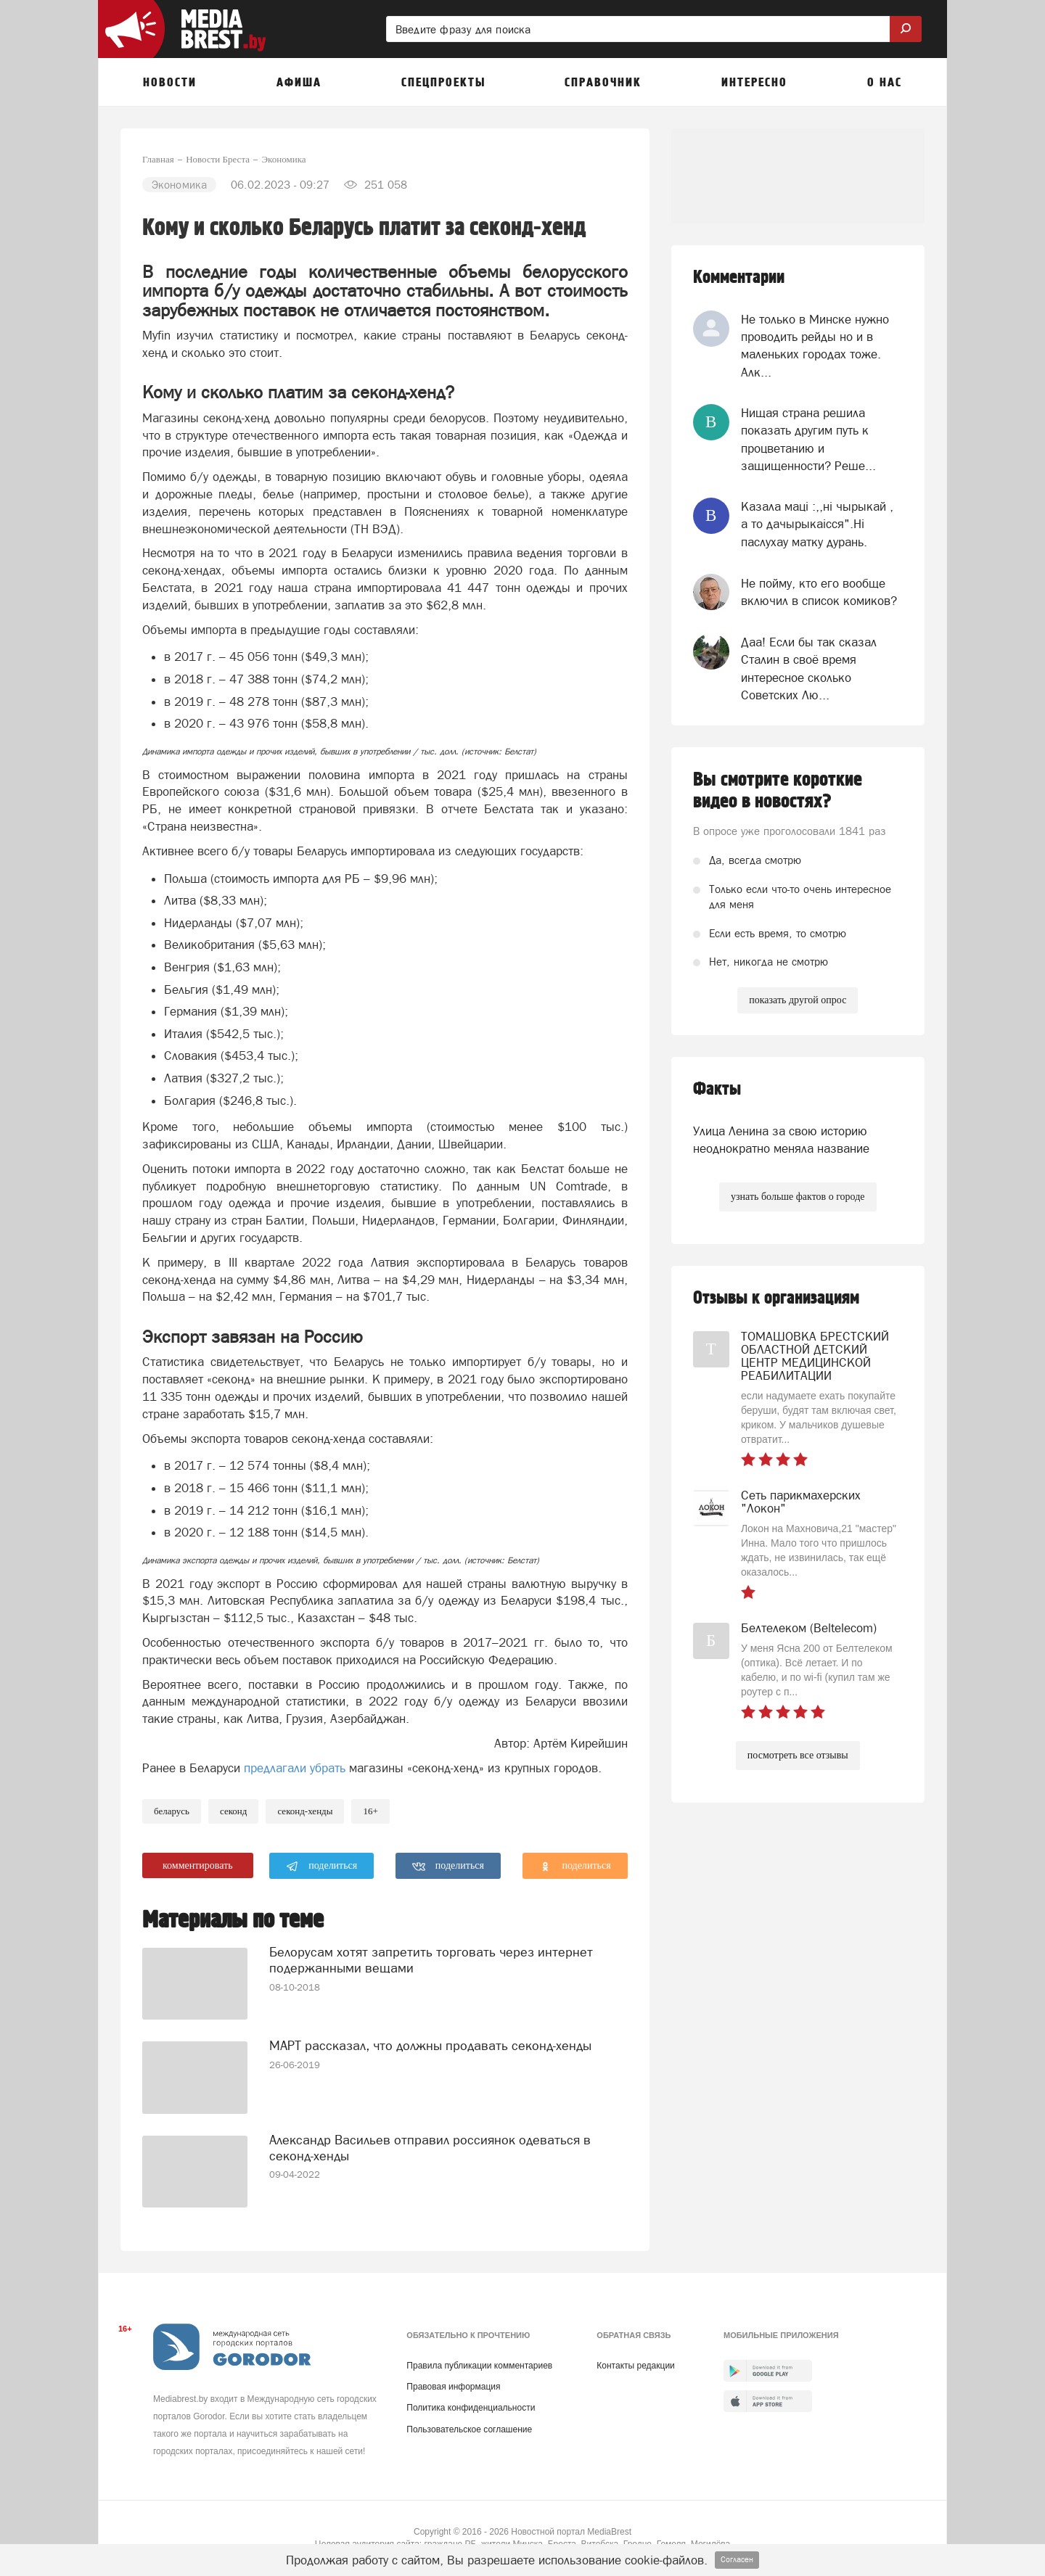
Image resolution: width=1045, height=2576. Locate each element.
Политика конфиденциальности (470, 2408)
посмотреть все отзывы (797, 1755)
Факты (717, 1089)
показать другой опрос (797, 1000)
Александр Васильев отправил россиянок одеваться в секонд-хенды (430, 2147)
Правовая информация (453, 2387)
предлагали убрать (294, 1768)
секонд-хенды (304, 1811)
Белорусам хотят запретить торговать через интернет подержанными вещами (431, 1959)
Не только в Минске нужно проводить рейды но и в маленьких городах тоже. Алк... (815, 345)
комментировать (198, 1865)
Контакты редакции (635, 2366)
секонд (233, 1811)
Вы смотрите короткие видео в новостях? (777, 790)
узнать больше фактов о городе (797, 1196)
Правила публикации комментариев (479, 2366)
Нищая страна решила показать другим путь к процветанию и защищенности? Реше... (808, 439)
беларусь (171, 1811)
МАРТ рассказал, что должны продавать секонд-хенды (430, 2045)
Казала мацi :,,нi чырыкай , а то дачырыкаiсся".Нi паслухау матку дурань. (817, 524)
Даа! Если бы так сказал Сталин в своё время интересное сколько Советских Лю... (809, 668)
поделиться (322, 1866)
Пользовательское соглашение (469, 2429)
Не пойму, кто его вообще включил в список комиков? (819, 592)
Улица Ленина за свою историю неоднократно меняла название (781, 1140)
